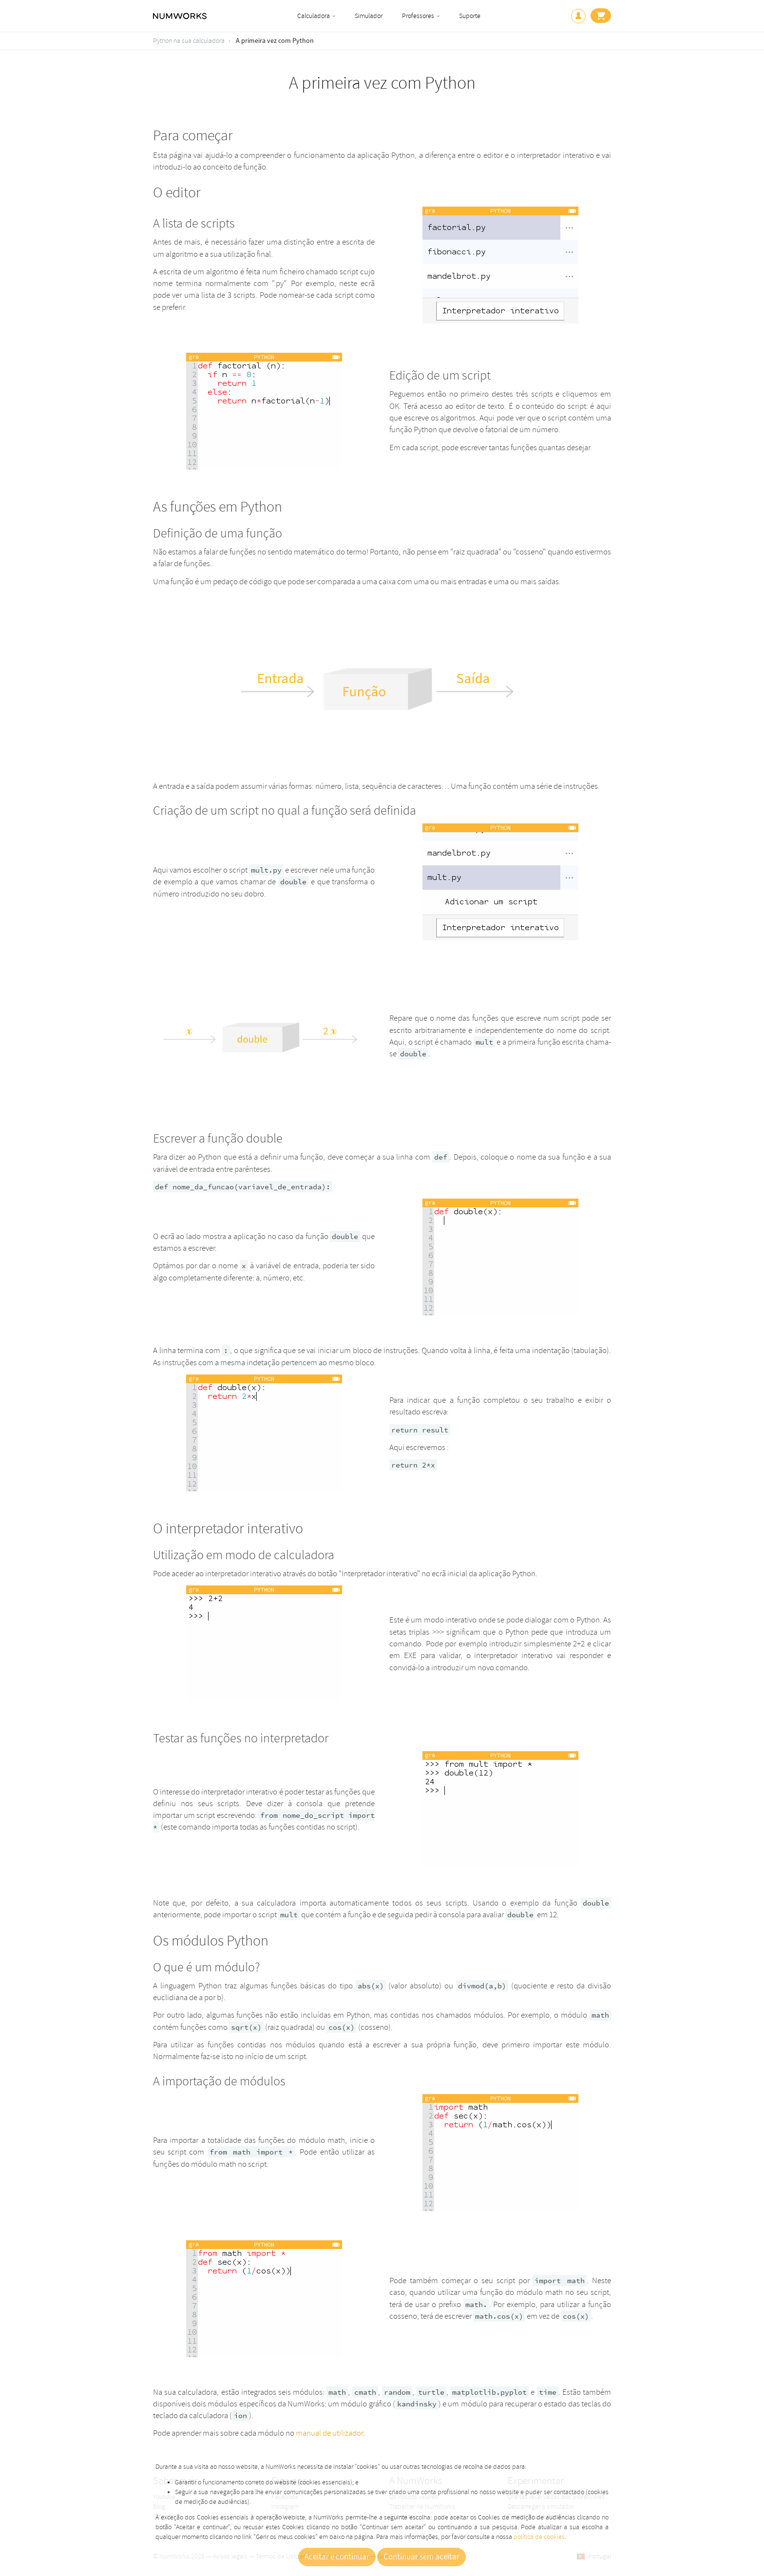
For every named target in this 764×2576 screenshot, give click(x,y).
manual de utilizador (329, 2433)
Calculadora (313, 16)
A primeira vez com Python (275, 41)
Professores (418, 16)
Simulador (368, 16)
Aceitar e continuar (337, 2557)
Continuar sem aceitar (421, 2557)
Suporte (469, 16)
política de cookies (539, 2537)
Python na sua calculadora (189, 41)
